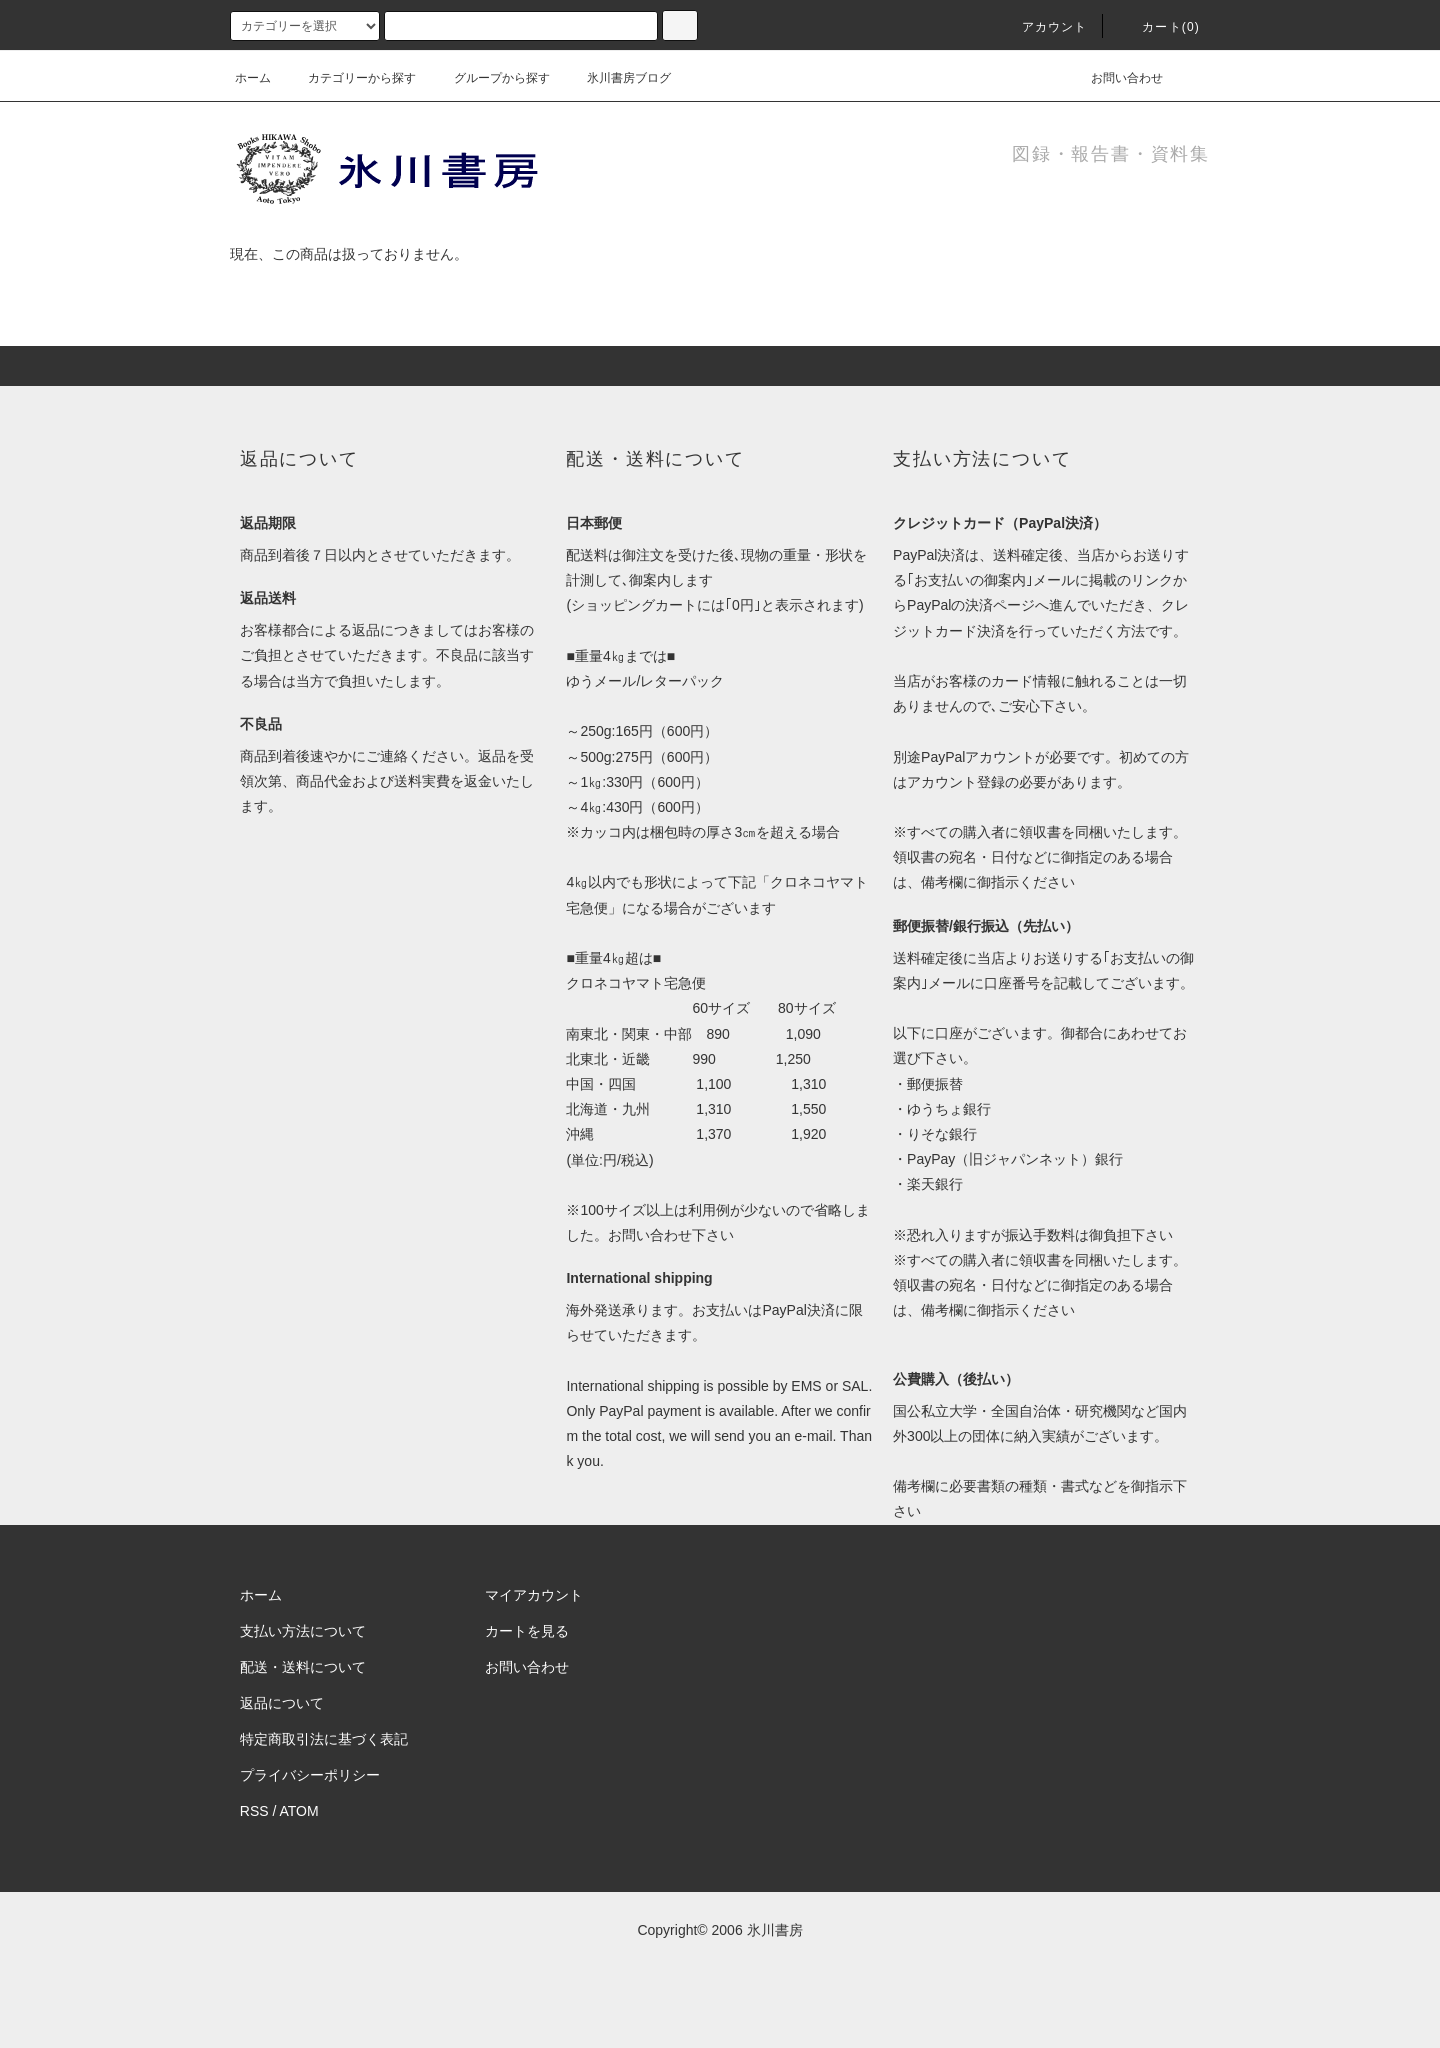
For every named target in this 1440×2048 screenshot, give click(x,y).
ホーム (253, 78)
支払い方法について (303, 1631)
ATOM (299, 1811)
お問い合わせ (1115, 78)
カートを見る (527, 1631)
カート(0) (1159, 27)
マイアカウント (534, 1595)
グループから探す (490, 78)
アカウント (1043, 27)
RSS (254, 1811)
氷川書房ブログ (617, 78)
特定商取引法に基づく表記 (324, 1739)
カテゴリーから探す (350, 78)
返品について (282, 1703)
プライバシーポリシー (310, 1775)
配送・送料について (303, 1667)
